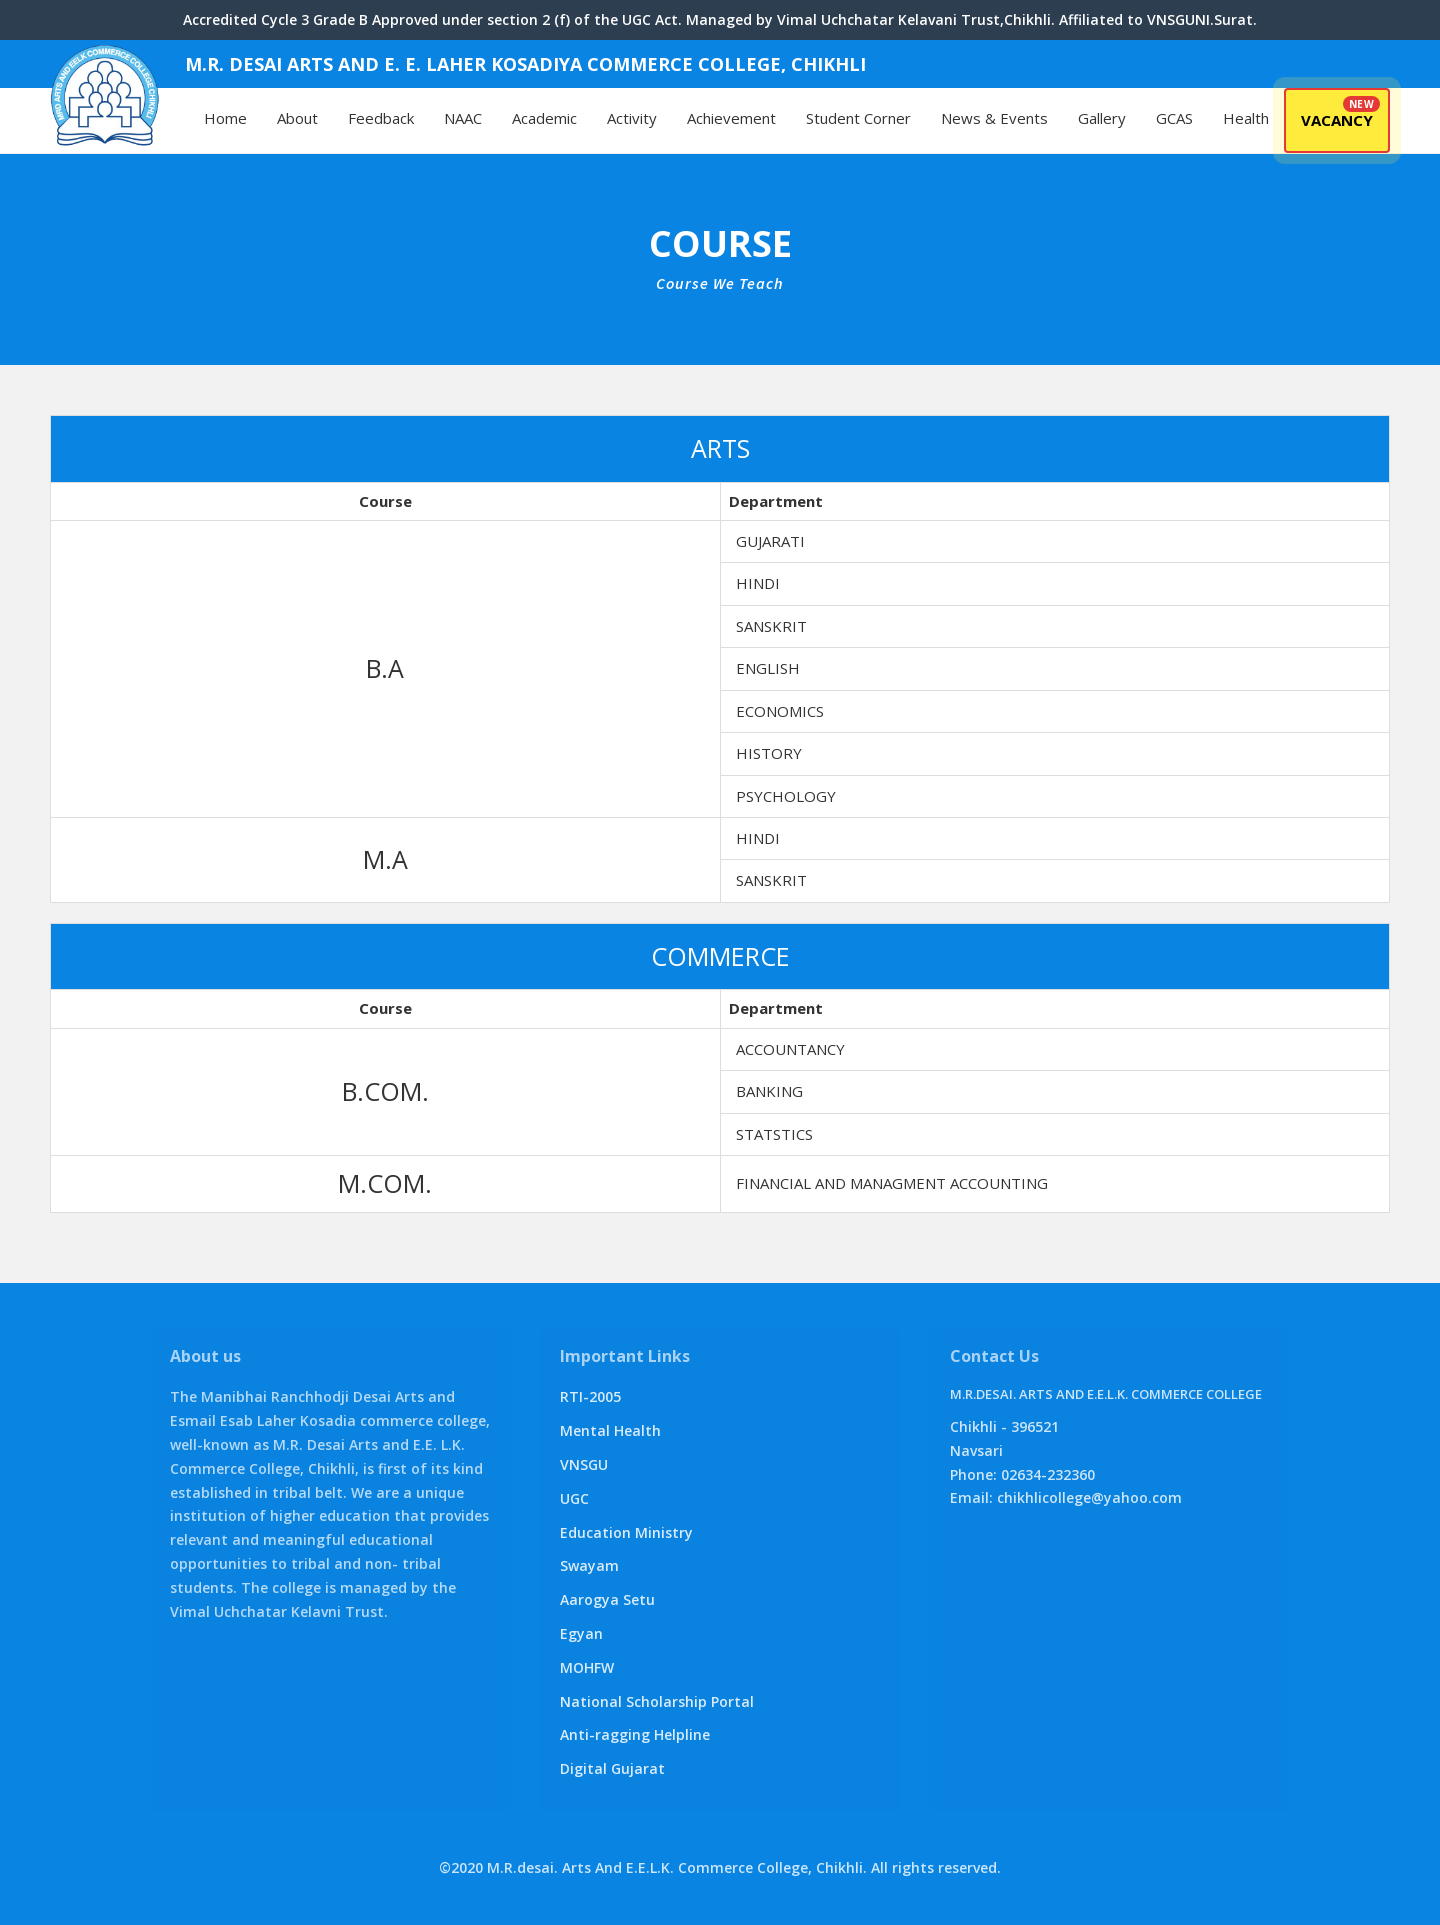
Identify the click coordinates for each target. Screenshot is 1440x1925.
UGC (574, 1498)
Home (225, 118)
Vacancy (1337, 120)
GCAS (1174, 118)
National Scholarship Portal (657, 1701)
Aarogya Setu (607, 1599)
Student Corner (858, 118)
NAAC (463, 118)
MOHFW (587, 1667)
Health (1246, 118)
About (297, 118)
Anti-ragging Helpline (635, 1734)
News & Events (994, 118)
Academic (544, 118)
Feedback (381, 118)
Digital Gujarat (612, 1768)
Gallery (1102, 118)
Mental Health (610, 1430)
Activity (632, 118)
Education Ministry (626, 1532)
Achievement (731, 118)
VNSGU (584, 1464)
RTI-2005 (590, 1396)
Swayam (589, 1565)
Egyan (581, 1633)
